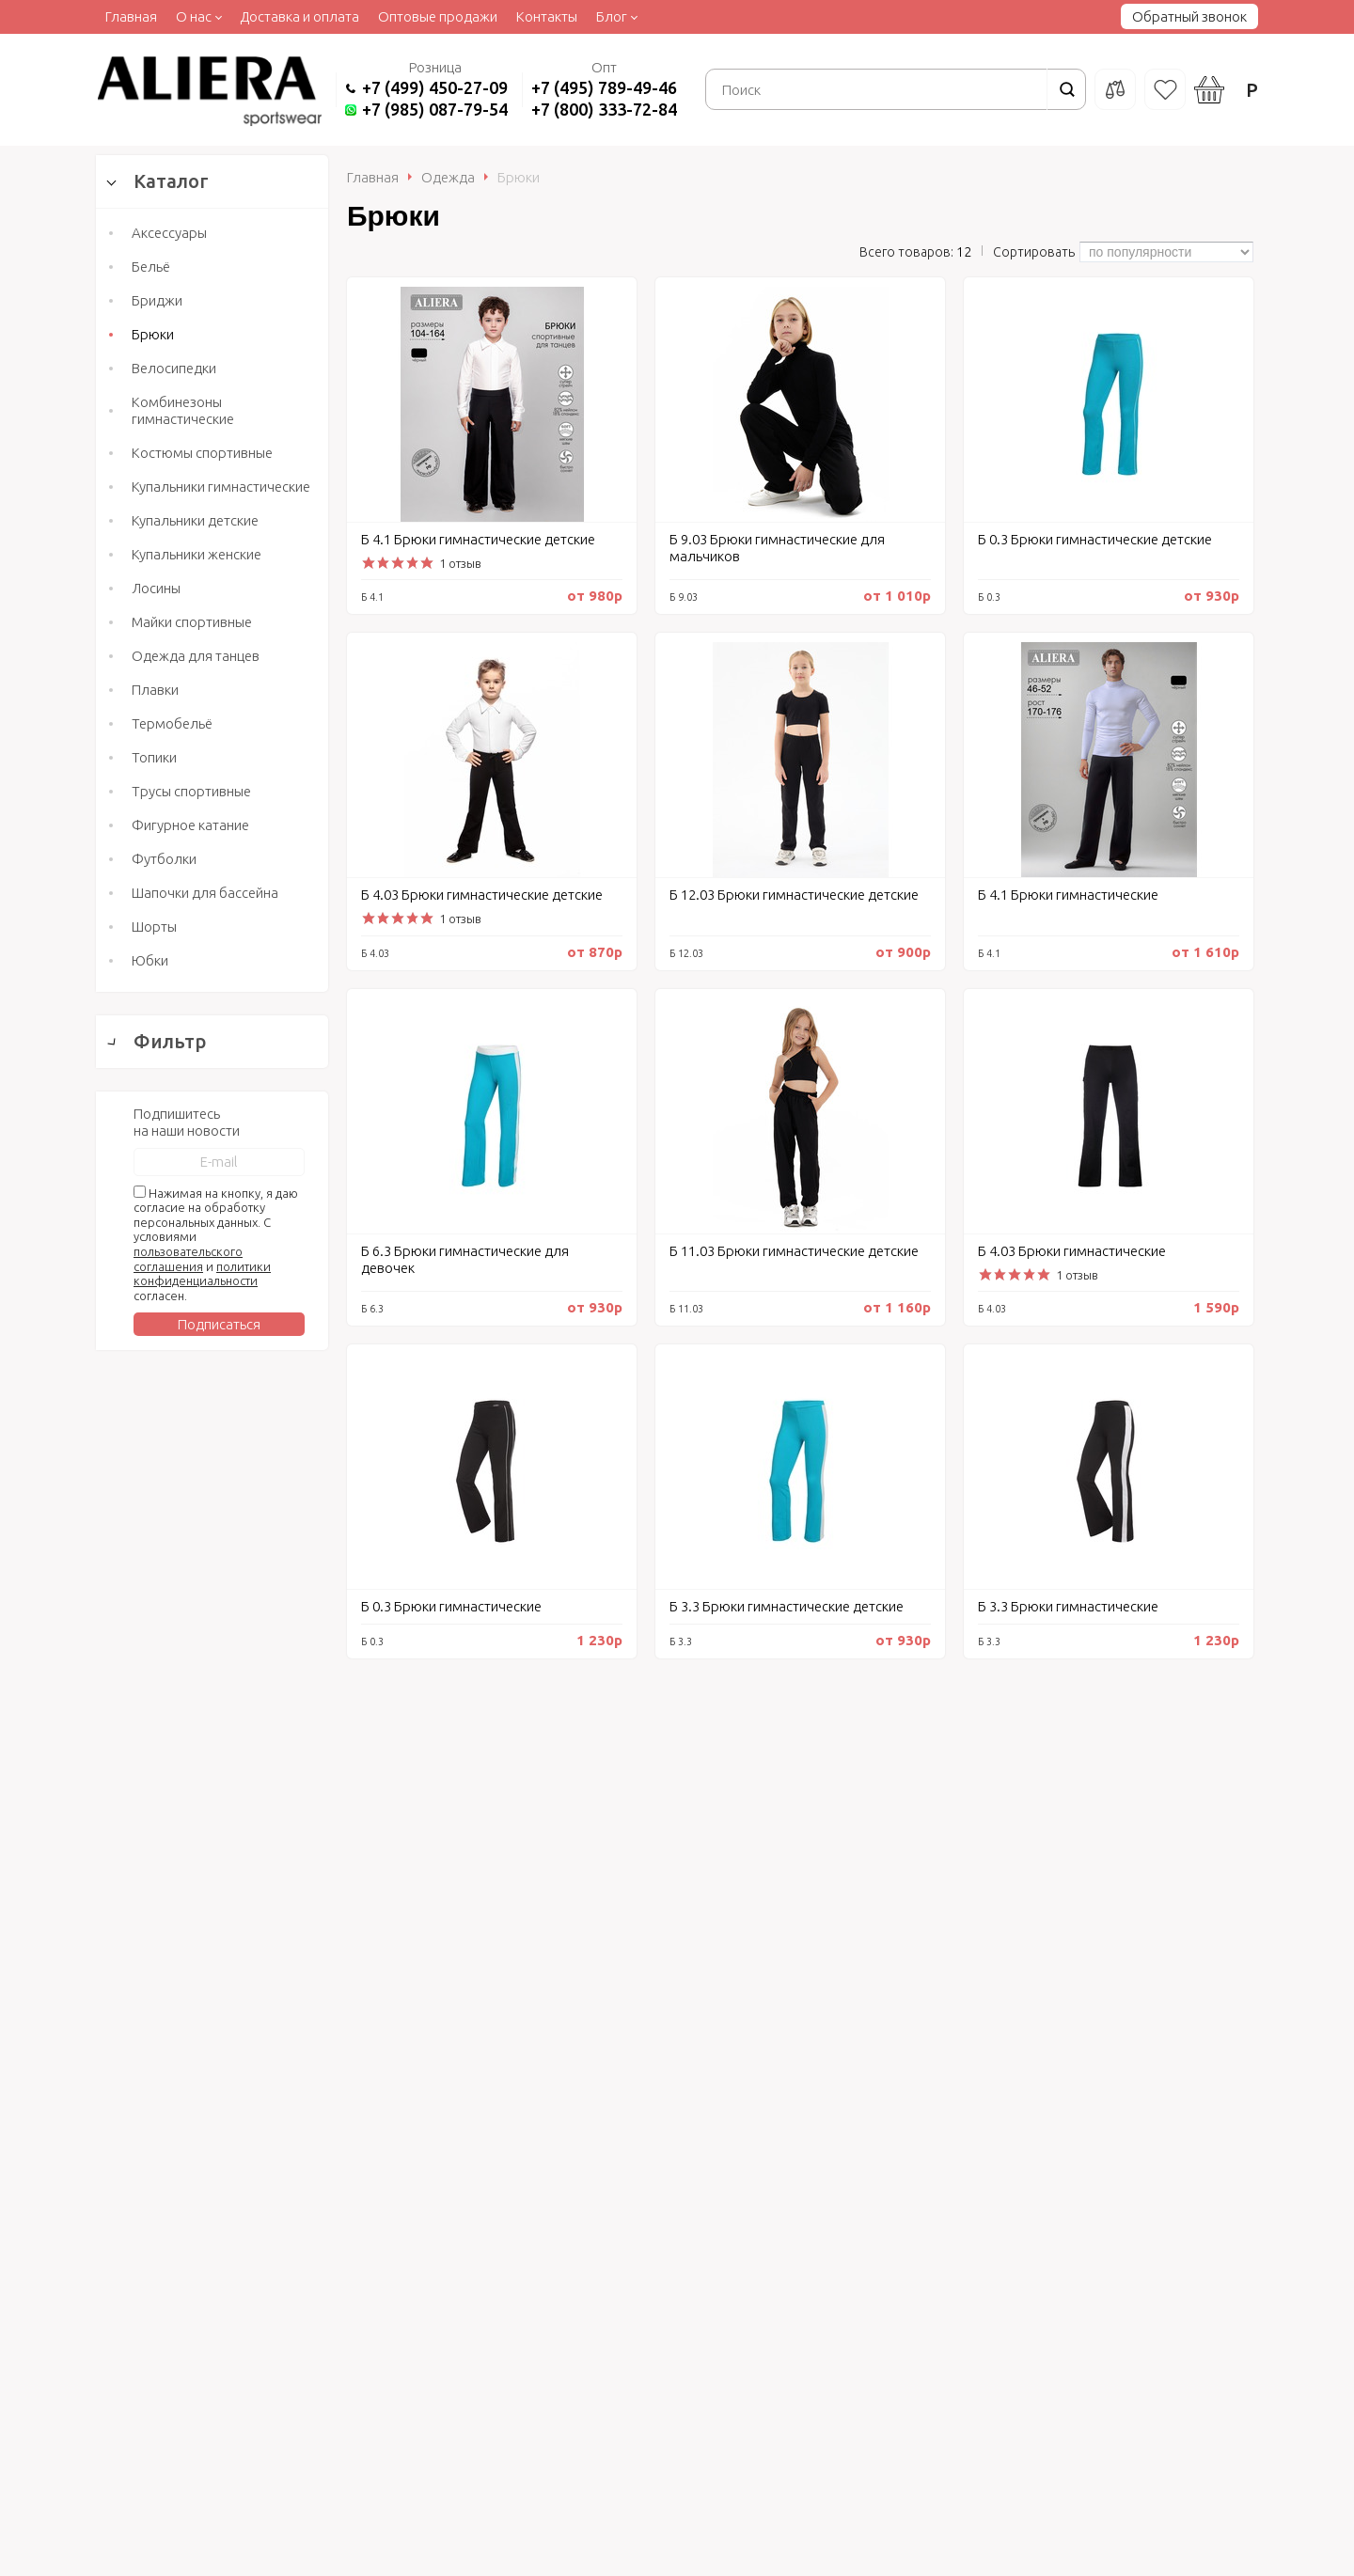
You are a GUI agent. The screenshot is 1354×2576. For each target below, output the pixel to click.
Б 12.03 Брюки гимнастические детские (794, 895)
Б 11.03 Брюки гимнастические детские (794, 1251)
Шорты (154, 927)
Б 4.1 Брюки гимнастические (1068, 895)
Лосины (156, 588)
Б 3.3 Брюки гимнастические (1068, 1606)
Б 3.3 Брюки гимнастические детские (786, 1606)
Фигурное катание (190, 825)
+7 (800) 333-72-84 (604, 109)
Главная (131, 16)
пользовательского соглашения (188, 2045)
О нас (194, 16)
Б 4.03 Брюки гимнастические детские (482, 895)
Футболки (164, 859)
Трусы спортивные (191, 791)
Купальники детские (195, 520)
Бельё (151, 267)
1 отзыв (460, 563)
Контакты (546, 16)
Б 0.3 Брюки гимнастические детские (1095, 539)
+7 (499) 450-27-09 (435, 87)
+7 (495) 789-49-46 (604, 87)
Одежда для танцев (196, 656)
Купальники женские (196, 554)
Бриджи (157, 300)
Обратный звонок (1189, 16)
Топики (154, 757)
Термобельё (172, 723)
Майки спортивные (192, 622)
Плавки (155, 690)
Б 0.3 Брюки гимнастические (451, 1606)
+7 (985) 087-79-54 (435, 109)
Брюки (153, 334)
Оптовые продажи (437, 16)
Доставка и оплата (299, 16)
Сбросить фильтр (212, 1821)
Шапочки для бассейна (205, 893)
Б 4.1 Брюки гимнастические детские (478, 539)
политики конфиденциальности (202, 2060)
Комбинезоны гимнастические (183, 410)
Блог (611, 16)
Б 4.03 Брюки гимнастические (1072, 1251)
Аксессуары (169, 233)
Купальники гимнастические (221, 487)
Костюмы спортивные (202, 453)
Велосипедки (174, 368)
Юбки (150, 960)
